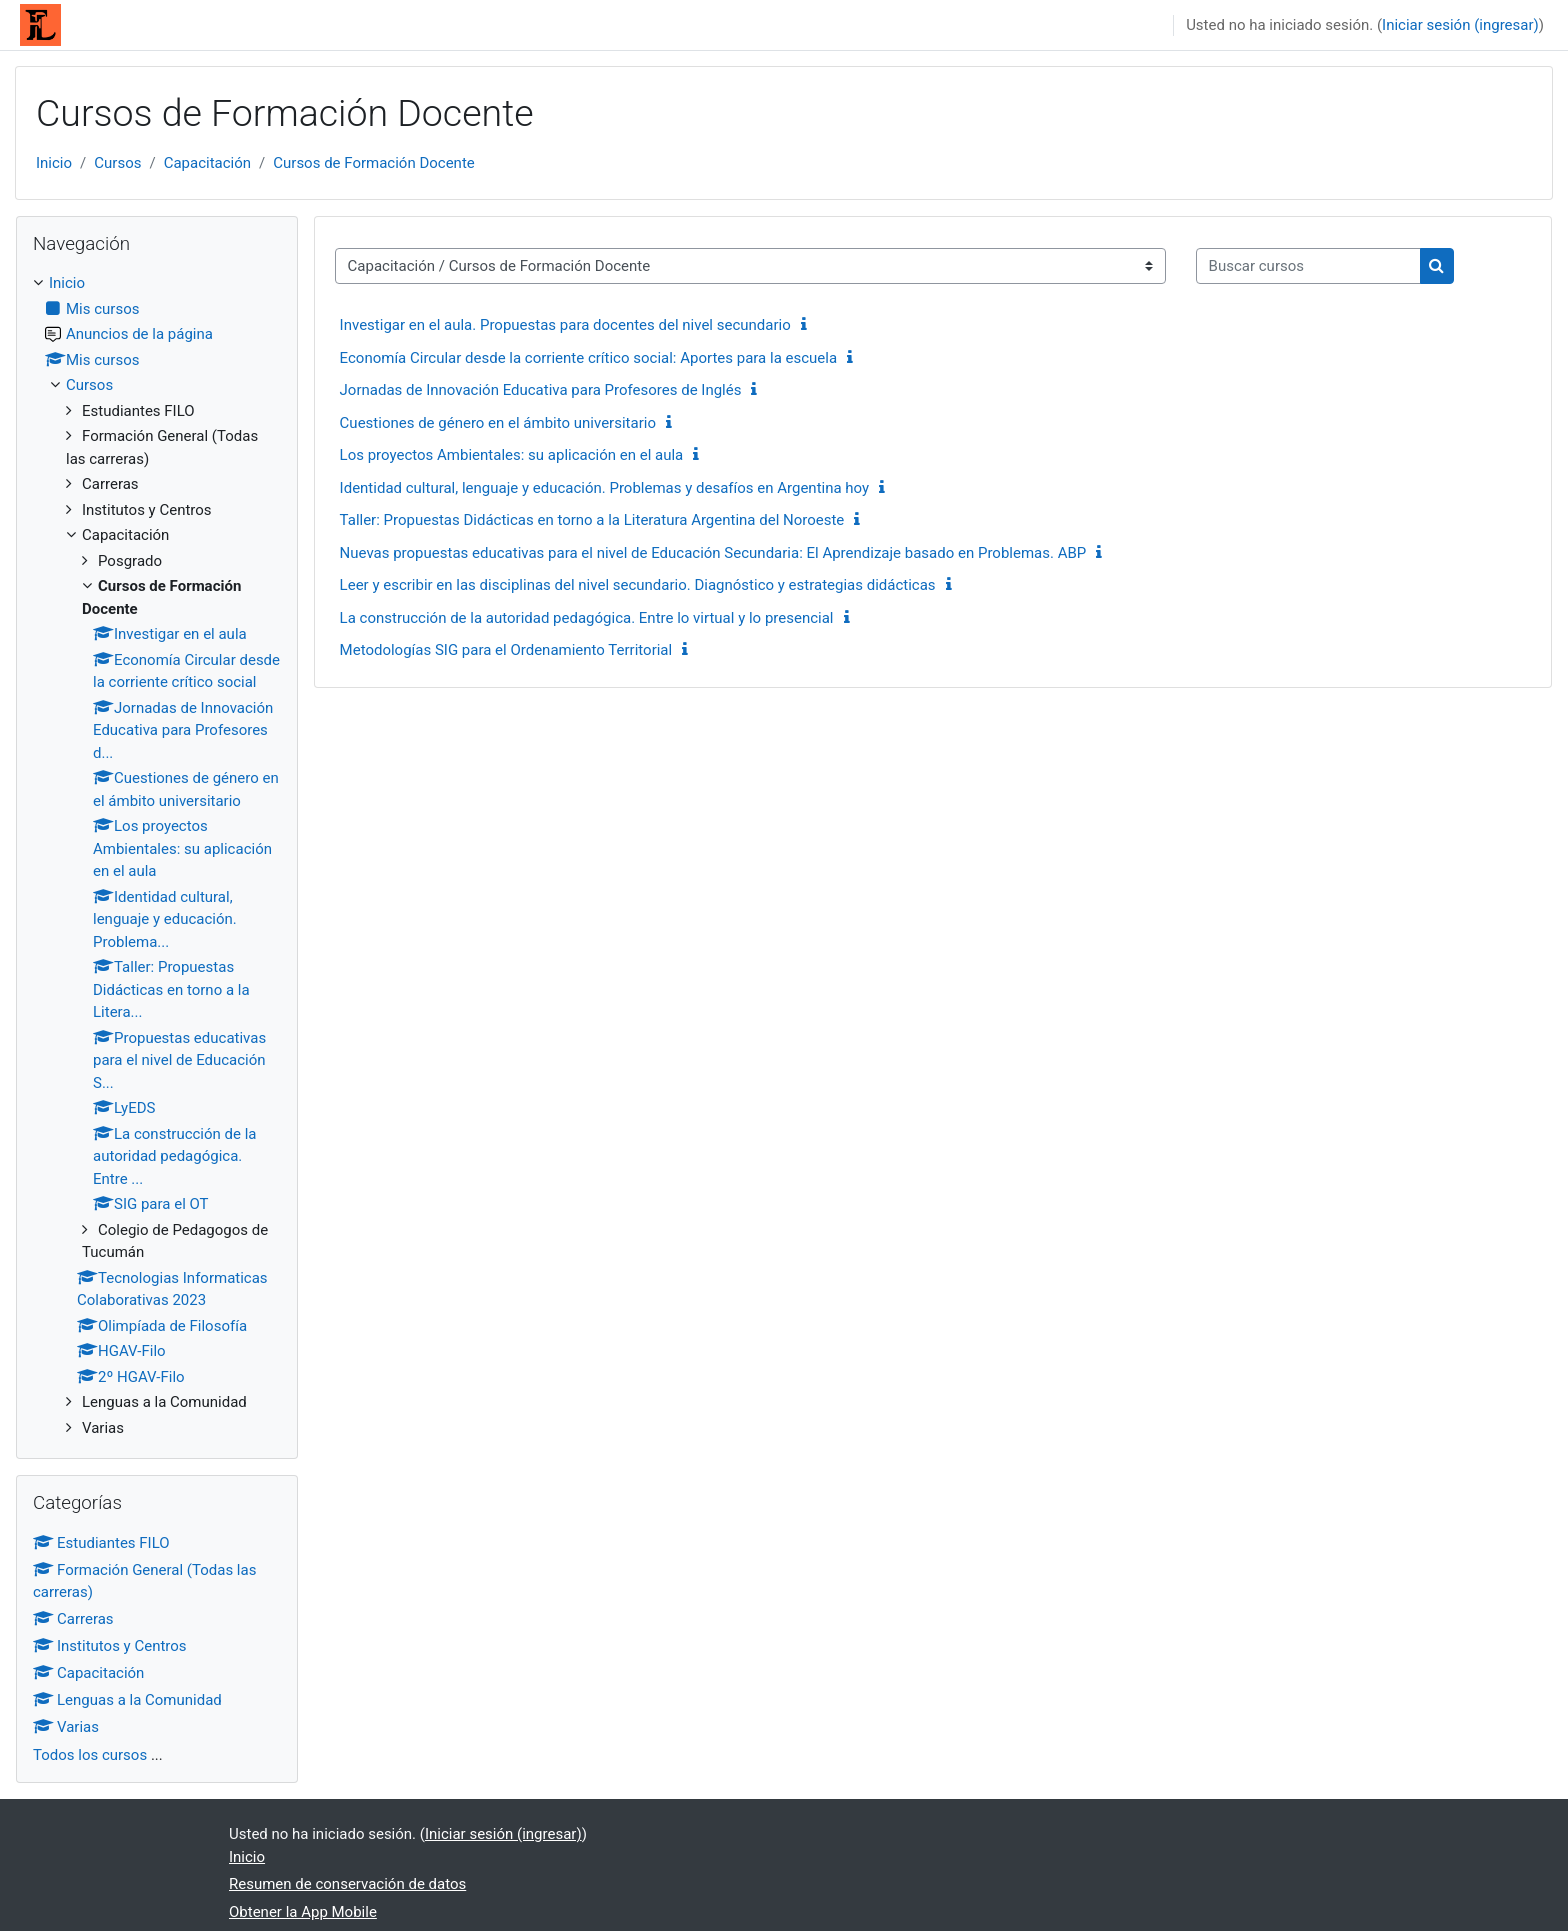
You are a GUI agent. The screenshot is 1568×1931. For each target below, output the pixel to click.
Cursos (117, 163)
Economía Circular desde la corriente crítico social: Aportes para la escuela (589, 358)
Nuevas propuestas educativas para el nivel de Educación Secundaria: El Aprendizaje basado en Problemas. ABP (713, 553)
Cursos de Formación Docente (374, 163)
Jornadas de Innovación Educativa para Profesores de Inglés (541, 390)
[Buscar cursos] (1308, 266)
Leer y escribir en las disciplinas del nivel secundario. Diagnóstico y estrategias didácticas (638, 585)
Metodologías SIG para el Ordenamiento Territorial (506, 650)
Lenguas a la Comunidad (127, 1700)
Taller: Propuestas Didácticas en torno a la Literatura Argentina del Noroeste (592, 520)
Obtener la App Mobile (303, 1912)
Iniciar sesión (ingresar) (1460, 25)
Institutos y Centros (110, 1646)
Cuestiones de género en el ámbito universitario (498, 423)
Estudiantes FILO (101, 1543)
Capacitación (207, 163)
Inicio (54, 163)
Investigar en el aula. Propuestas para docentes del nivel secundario (565, 325)
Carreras (73, 1619)
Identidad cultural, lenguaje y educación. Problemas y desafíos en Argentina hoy (605, 488)
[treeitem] (157, 855)
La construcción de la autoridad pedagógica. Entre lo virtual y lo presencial (587, 618)
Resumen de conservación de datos (347, 1884)
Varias (66, 1727)
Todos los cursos (90, 1755)
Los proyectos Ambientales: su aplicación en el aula (512, 455)
